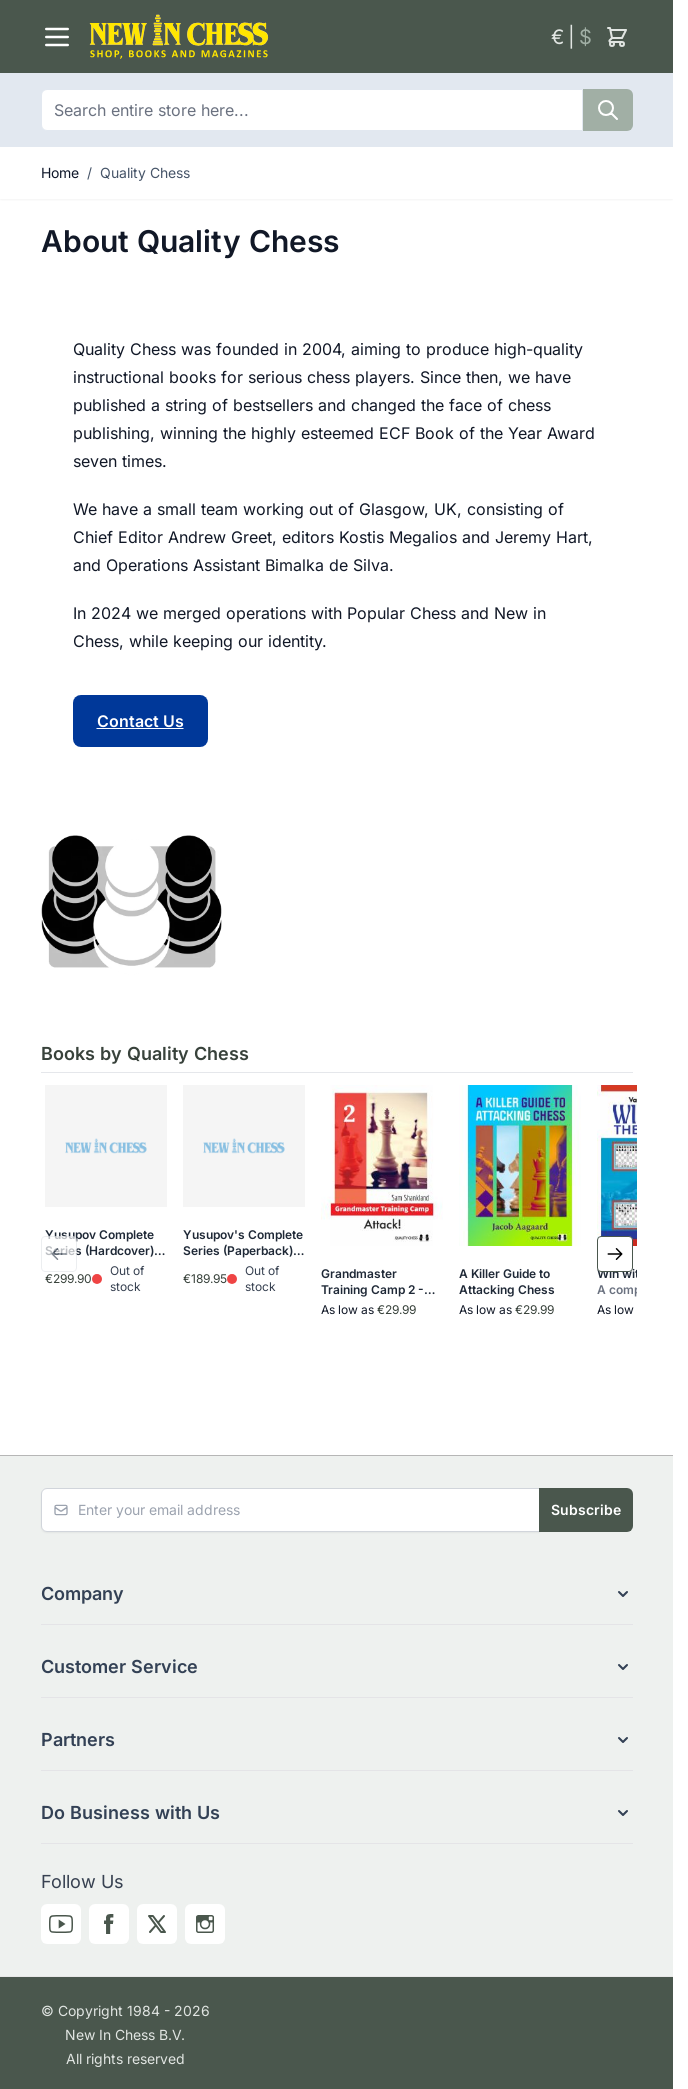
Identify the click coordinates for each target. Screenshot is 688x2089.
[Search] (608, 110)
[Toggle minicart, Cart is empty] (617, 37)
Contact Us (140, 721)
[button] (337, 1594)
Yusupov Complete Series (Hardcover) (99, 1243)
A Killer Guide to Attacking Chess (507, 1281)
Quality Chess (145, 172)
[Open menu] (57, 37)
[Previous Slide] (59, 1254)
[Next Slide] (615, 1254)
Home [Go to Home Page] (60, 172)
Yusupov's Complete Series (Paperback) (243, 1243)
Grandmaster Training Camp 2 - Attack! (372, 1282)
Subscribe (586, 1509)
